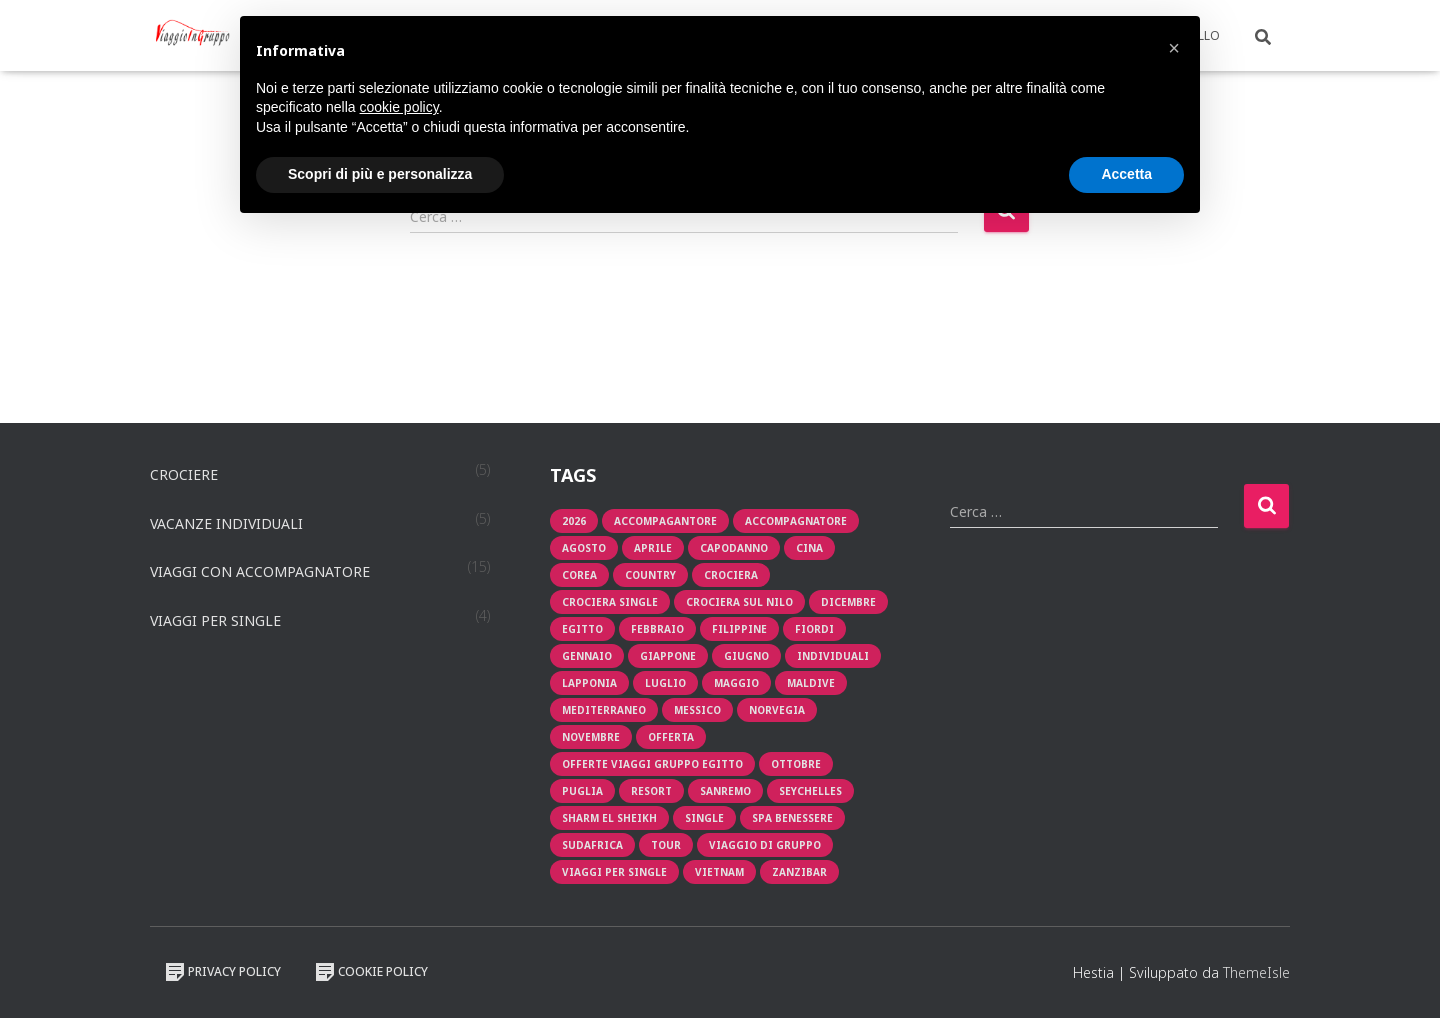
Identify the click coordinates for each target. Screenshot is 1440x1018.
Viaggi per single (215, 620)
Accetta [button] (1126, 174)
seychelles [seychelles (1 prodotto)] (810, 791)
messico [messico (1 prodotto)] (697, 710)
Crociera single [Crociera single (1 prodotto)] (610, 602)
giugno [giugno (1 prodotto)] (746, 656)
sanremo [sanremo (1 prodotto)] (725, 791)
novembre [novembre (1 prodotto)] (591, 737)
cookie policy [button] (399, 107)
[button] (1174, 48)
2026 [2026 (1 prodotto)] (574, 521)
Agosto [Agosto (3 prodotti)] (584, 548)
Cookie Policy (371, 972)
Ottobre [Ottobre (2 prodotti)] (796, 764)
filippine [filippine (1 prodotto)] (739, 629)
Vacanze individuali (226, 523)
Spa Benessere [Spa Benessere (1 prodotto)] (792, 818)
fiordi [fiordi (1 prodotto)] (814, 629)
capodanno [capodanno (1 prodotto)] (734, 548)
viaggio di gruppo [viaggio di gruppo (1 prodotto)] (765, 845)
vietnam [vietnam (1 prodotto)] (719, 872)
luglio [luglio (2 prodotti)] (665, 683)
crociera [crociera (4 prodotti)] (731, 575)
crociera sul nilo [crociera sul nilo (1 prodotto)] (739, 602)
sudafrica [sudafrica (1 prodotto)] (592, 845)
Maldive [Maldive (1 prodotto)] (811, 683)
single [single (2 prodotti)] (704, 818)
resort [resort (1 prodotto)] (651, 791)
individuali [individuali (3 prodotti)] (833, 656)
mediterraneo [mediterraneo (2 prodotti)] (604, 710)
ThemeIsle (1256, 972)
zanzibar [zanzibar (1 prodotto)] (799, 872)
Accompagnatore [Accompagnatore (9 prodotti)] (796, 521)
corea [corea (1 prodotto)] (579, 575)
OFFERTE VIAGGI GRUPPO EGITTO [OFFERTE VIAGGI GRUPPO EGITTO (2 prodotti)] (652, 764)
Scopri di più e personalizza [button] (380, 174)
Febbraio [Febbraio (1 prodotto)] (657, 629)
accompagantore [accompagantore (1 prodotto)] (665, 521)
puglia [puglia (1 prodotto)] (582, 791)
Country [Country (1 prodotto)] (650, 575)
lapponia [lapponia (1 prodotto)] (589, 683)
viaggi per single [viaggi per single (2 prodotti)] (614, 872)
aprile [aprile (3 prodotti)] (653, 548)
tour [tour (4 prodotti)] (666, 845)
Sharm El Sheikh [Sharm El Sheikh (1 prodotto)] (609, 818)
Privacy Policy (223, 972)
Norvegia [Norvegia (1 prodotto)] (777, 710)
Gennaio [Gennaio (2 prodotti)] (587, 656)
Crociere (184, 474)
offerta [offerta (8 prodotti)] (671, 737)
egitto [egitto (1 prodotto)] (582, 629)
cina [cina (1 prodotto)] (809, 548)
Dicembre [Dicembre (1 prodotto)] (848, 602)
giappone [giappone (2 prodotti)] (668, 656)
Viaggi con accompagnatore (260, 571)
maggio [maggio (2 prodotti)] (736, 683)
